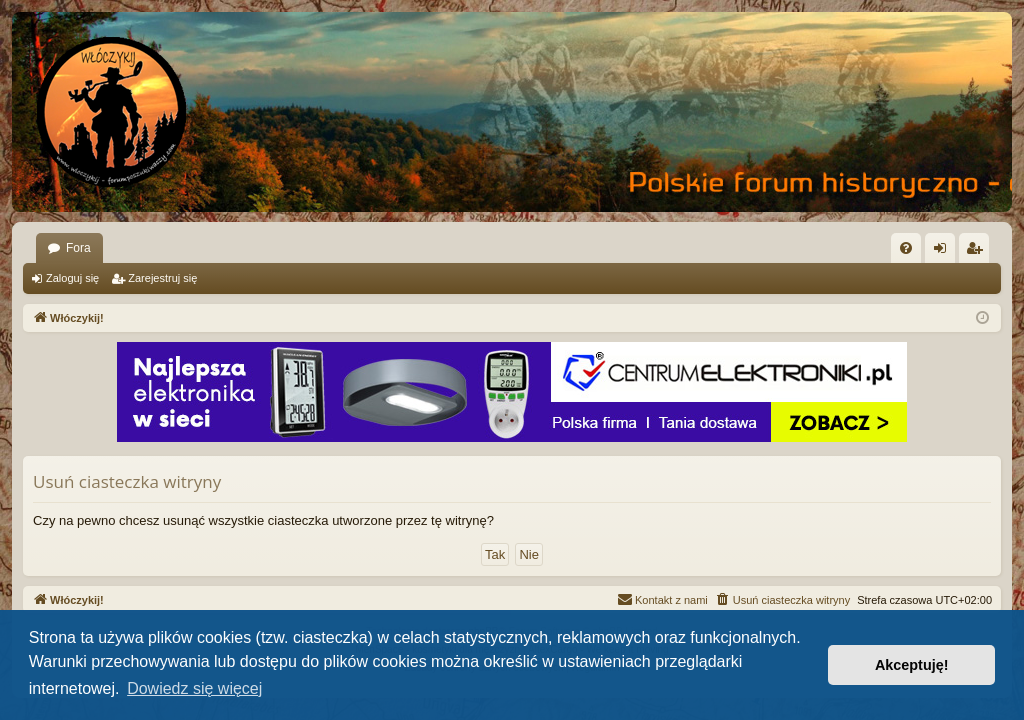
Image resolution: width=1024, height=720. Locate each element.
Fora (78, 248)
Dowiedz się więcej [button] (194, 688)
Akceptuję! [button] (912, 665)
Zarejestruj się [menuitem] (978, 252)
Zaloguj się (72, 278)
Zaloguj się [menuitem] (944, 252)
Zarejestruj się (162, 278)
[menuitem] (906, 248)
